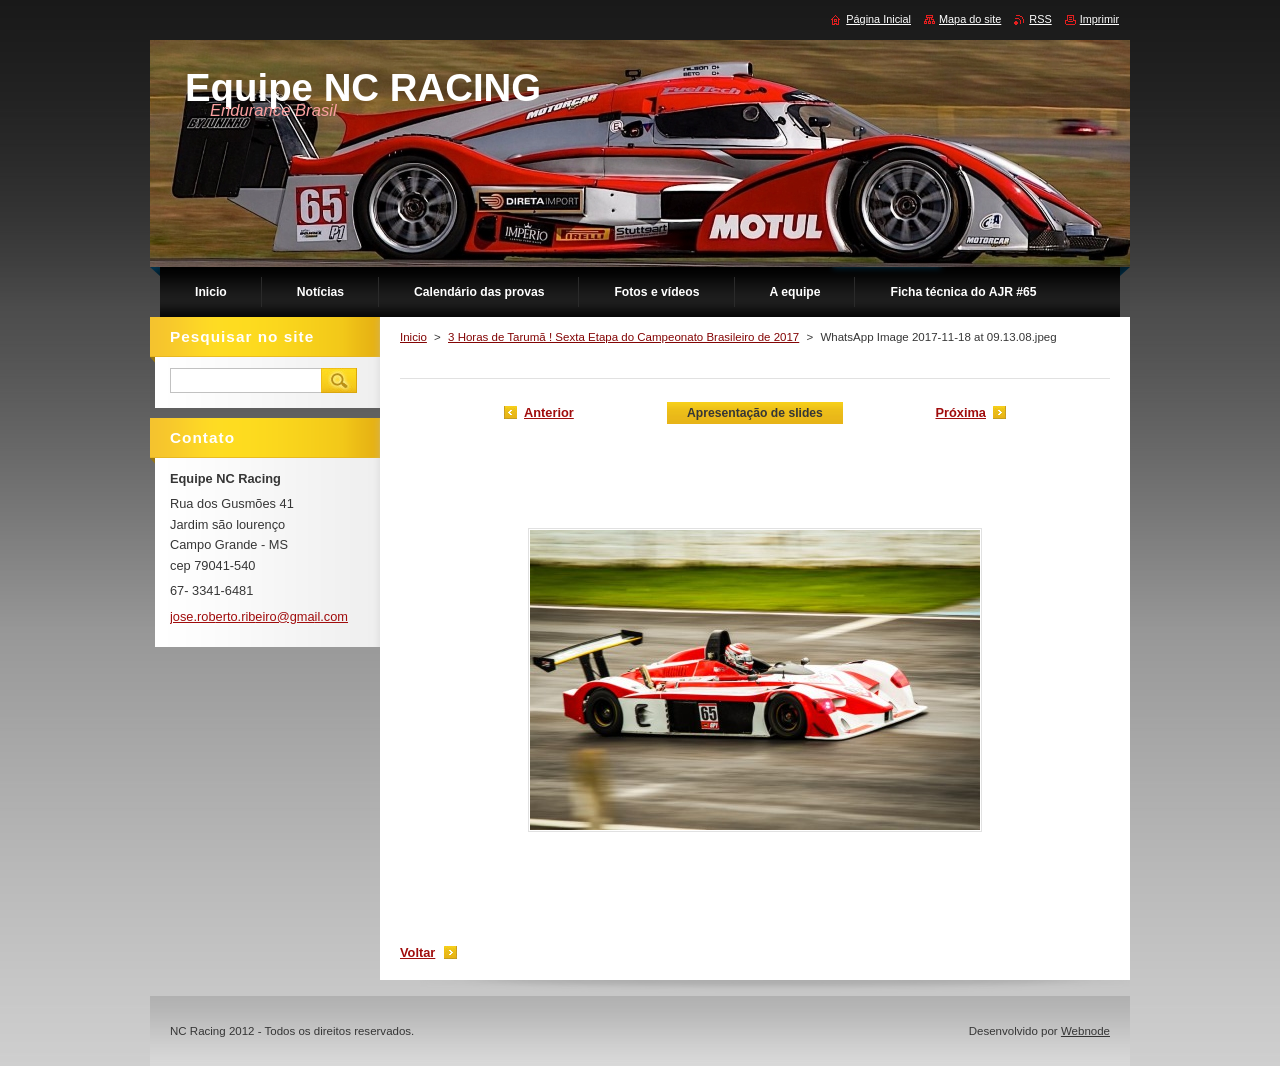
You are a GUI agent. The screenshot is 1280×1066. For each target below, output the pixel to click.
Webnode (1085, 1031)
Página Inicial (878, 19)
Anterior (549, 412)
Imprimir (1099, 19)
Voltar (417, 952)
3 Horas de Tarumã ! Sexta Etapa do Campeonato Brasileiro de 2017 (623, 337)
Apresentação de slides (755, 413)
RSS (1040, 19)
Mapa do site (970, 19)
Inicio (413, 337)
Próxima (960, 412)
